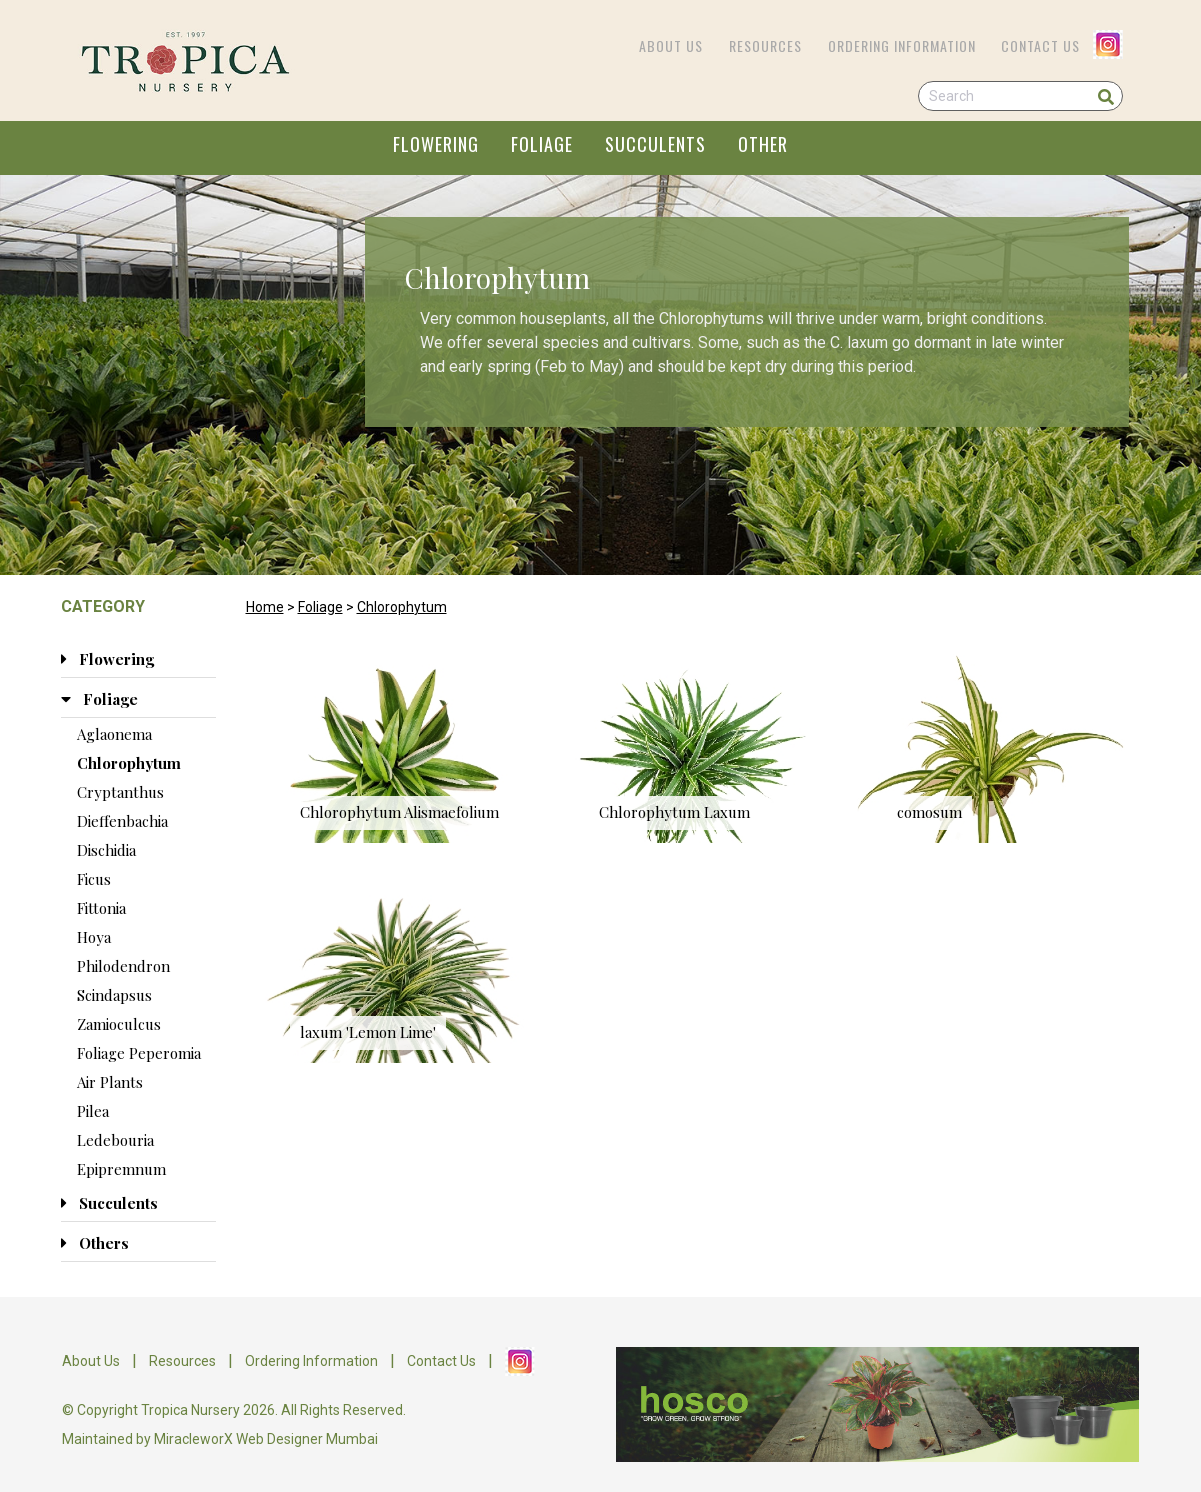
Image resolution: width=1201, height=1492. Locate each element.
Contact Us (1040, 45)
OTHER (763, 144)
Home (265, 607)
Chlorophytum (402, 607)
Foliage (320, 607)
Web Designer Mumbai (307, 1439)
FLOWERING (436, 144)
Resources (765, 45)
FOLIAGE (542, 144)
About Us (671, 45)
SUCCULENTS (655, 144)
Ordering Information (902, 45)
